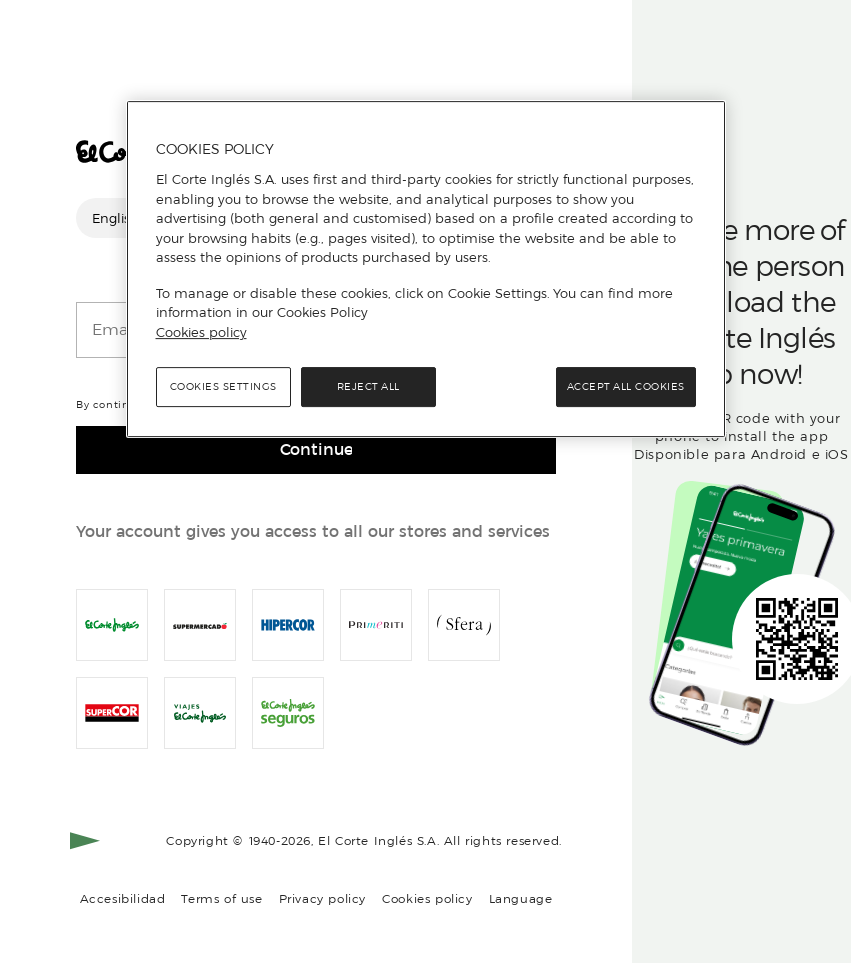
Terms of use (221, 898)
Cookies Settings (223, 386)
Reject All (368, 386)
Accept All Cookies (626, 386)
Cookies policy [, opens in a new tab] (201, 332)
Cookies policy (427, 898)
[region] (426, 270)
